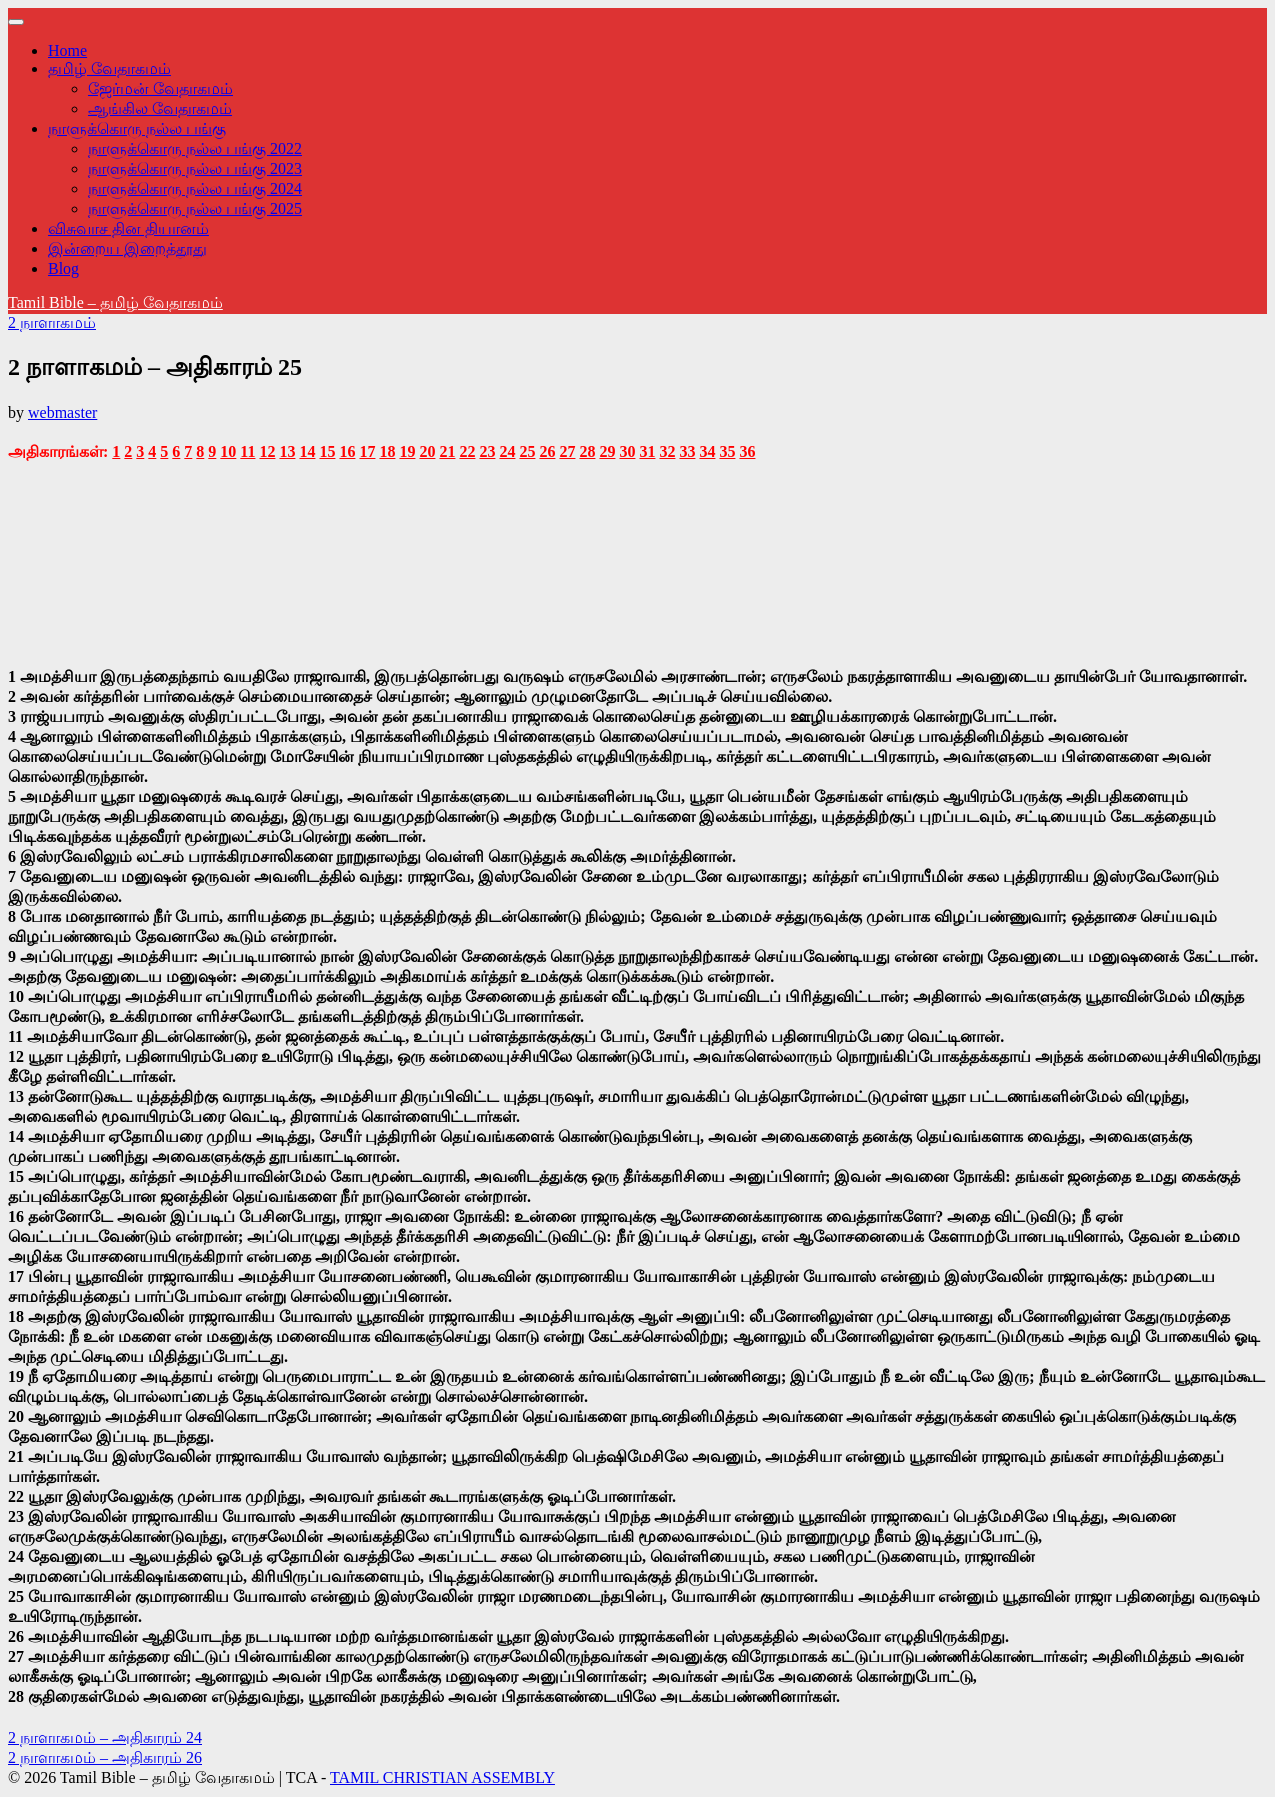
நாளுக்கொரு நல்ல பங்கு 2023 (195, 168)
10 (228, 451)
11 (247, 451)
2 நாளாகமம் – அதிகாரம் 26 (105, 1757)
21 (447, 451)
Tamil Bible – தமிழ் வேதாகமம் (115, 302)
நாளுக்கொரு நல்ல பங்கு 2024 (195, 188)
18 (387, 451)
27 (567, 451)
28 (587, 451)
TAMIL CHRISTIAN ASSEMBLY (442, 1777)
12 (267, 451)
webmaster (62, 412)
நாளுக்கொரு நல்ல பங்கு (137, 128)
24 (507, 451)
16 (347, 451)
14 (307, 451)
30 (627, 451)
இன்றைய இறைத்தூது (127, 248)
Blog (63, 268)
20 (427, 451)
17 (367, 451)
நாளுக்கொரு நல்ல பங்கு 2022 (195, 148)
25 (527, 451)
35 (727, 451)
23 (487, 451)
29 (607, 451)
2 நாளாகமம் (52, 322)
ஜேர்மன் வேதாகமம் (160, 88)
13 (287, 451)
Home (67, 50)
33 (687, 451)
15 (327, 451)
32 (667, 451)
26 (547, 451)
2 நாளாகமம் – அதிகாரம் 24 (105, 1737)
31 (647, 451)
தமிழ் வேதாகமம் (109, 68)
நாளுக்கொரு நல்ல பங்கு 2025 (195, 208)
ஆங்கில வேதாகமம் (160, 108)
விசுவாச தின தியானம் (128, 228)
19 (407, 451)
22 (467, 451)
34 (707, 451)
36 (747, 451)
